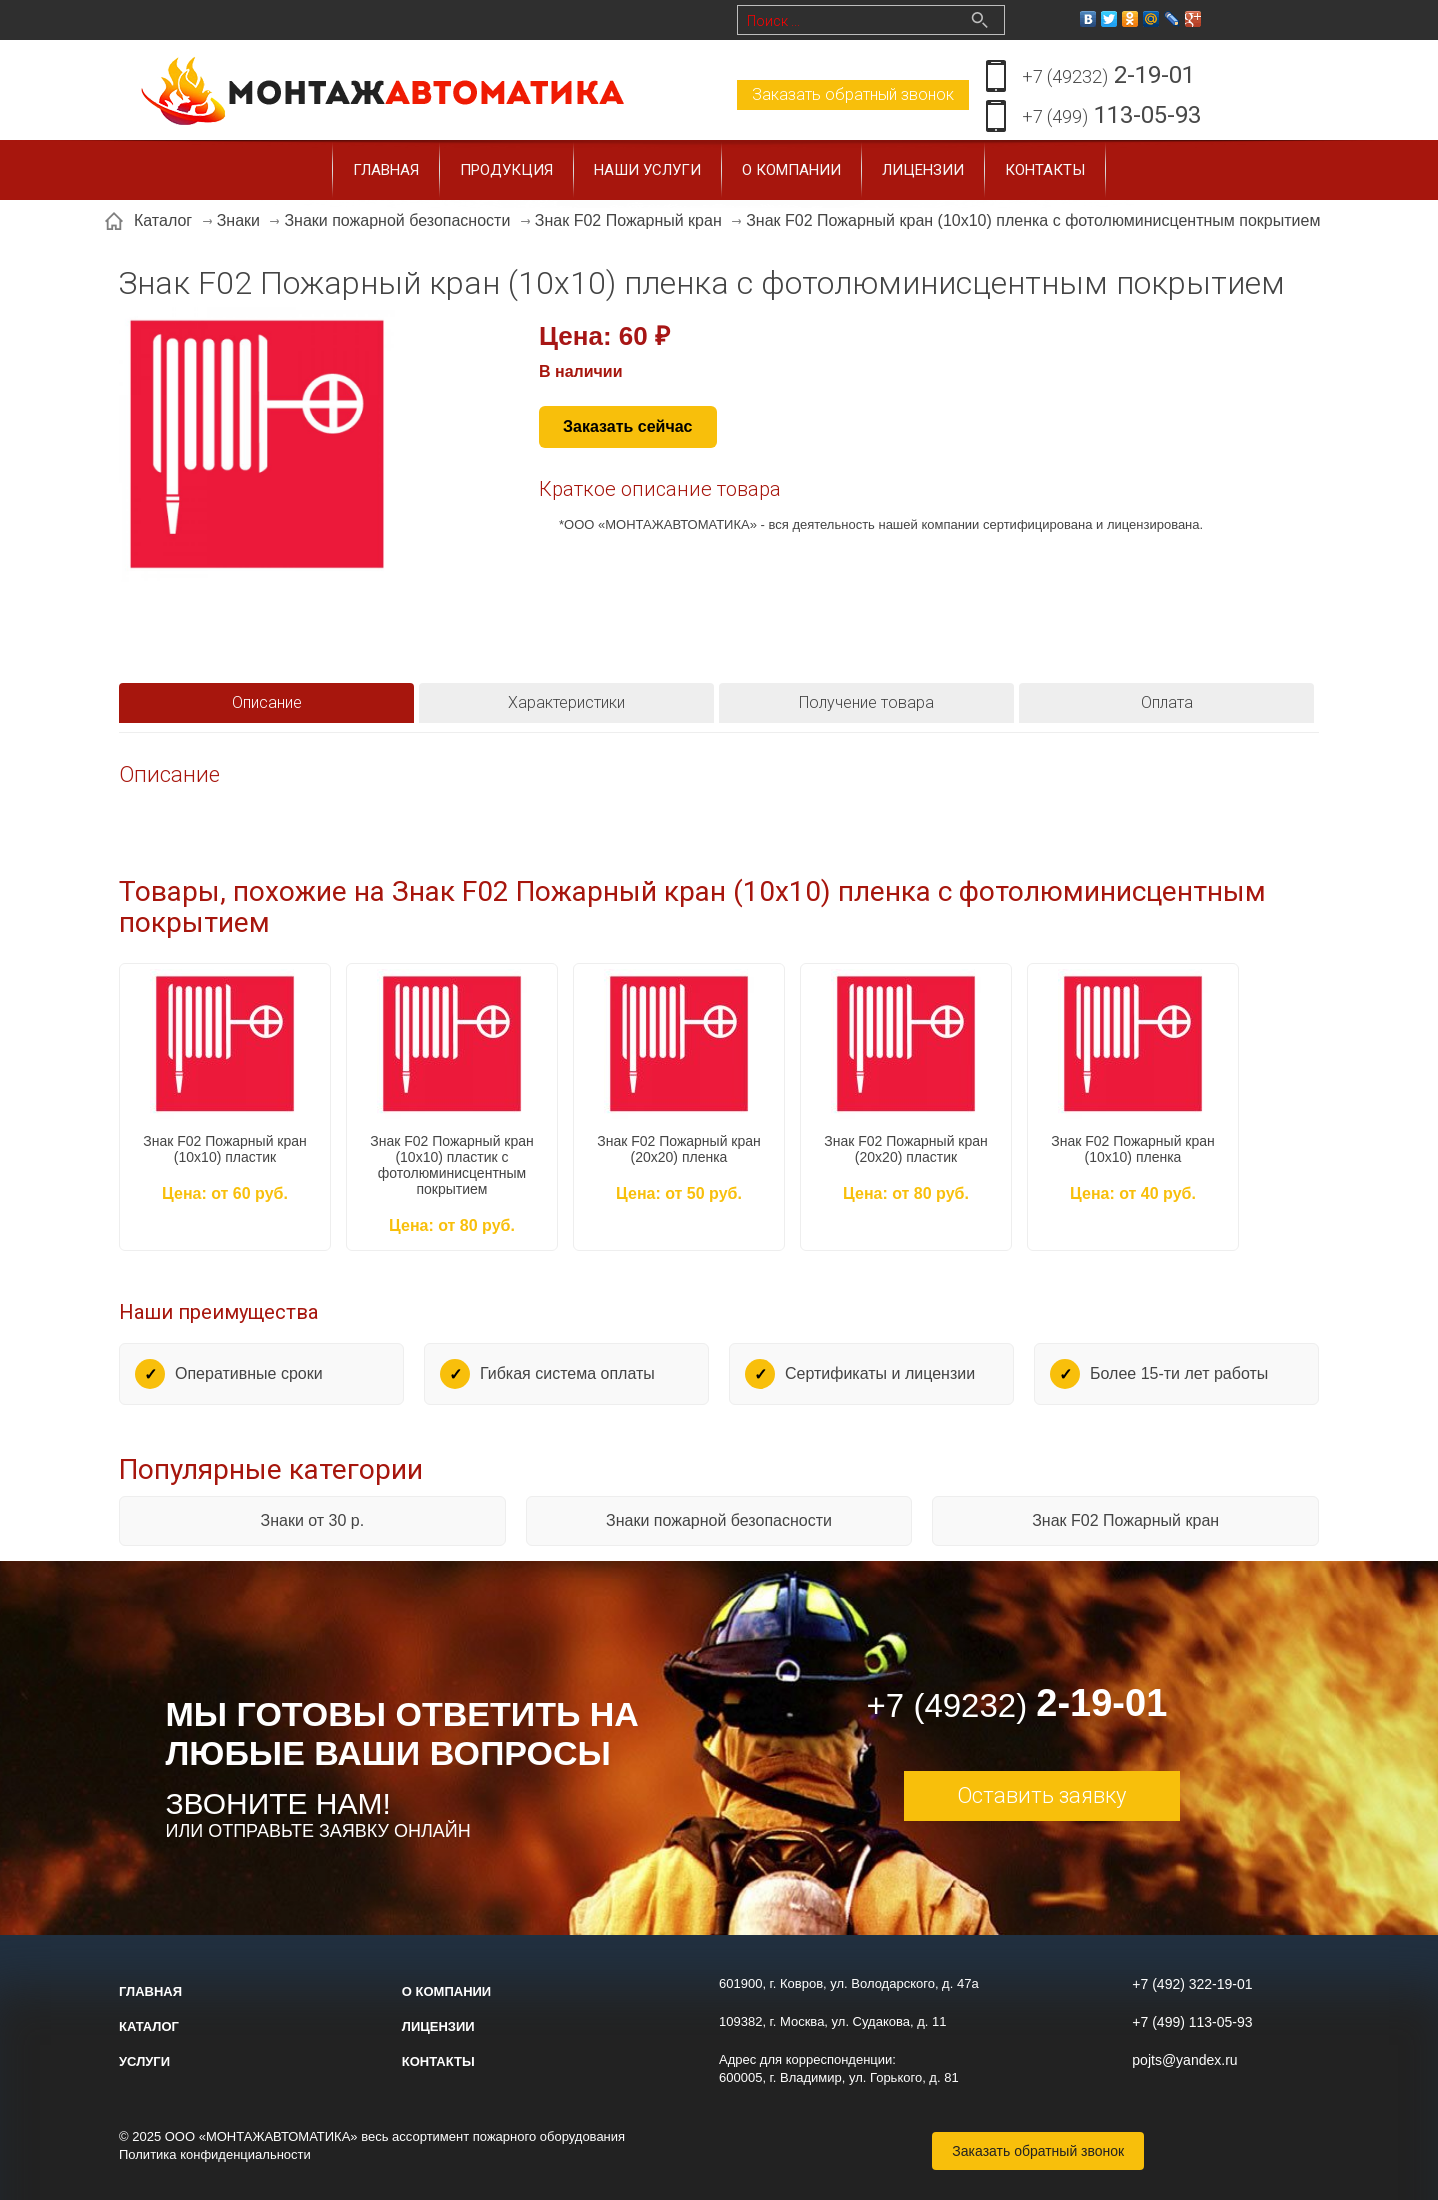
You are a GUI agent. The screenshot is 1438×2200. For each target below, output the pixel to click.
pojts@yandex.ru (1184, 2060)
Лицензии (923, 170)
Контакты (1045, 170)
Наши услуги (647, 170)
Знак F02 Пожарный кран (1125, 1520)
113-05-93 (1111, 116)
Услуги (144, 2061)
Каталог (149, 2026)
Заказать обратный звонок (853, 94)
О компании (791, 170)
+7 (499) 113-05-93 (1192, 2022)
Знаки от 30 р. (312, 1520)
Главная (386, 170)
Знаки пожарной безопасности (719, 1520)
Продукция (506, 170)
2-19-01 (1108, 76)
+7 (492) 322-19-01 (1192, 1984)
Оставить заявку (1041, 1795)
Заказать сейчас (628, 426)
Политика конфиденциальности (215, 2154)
